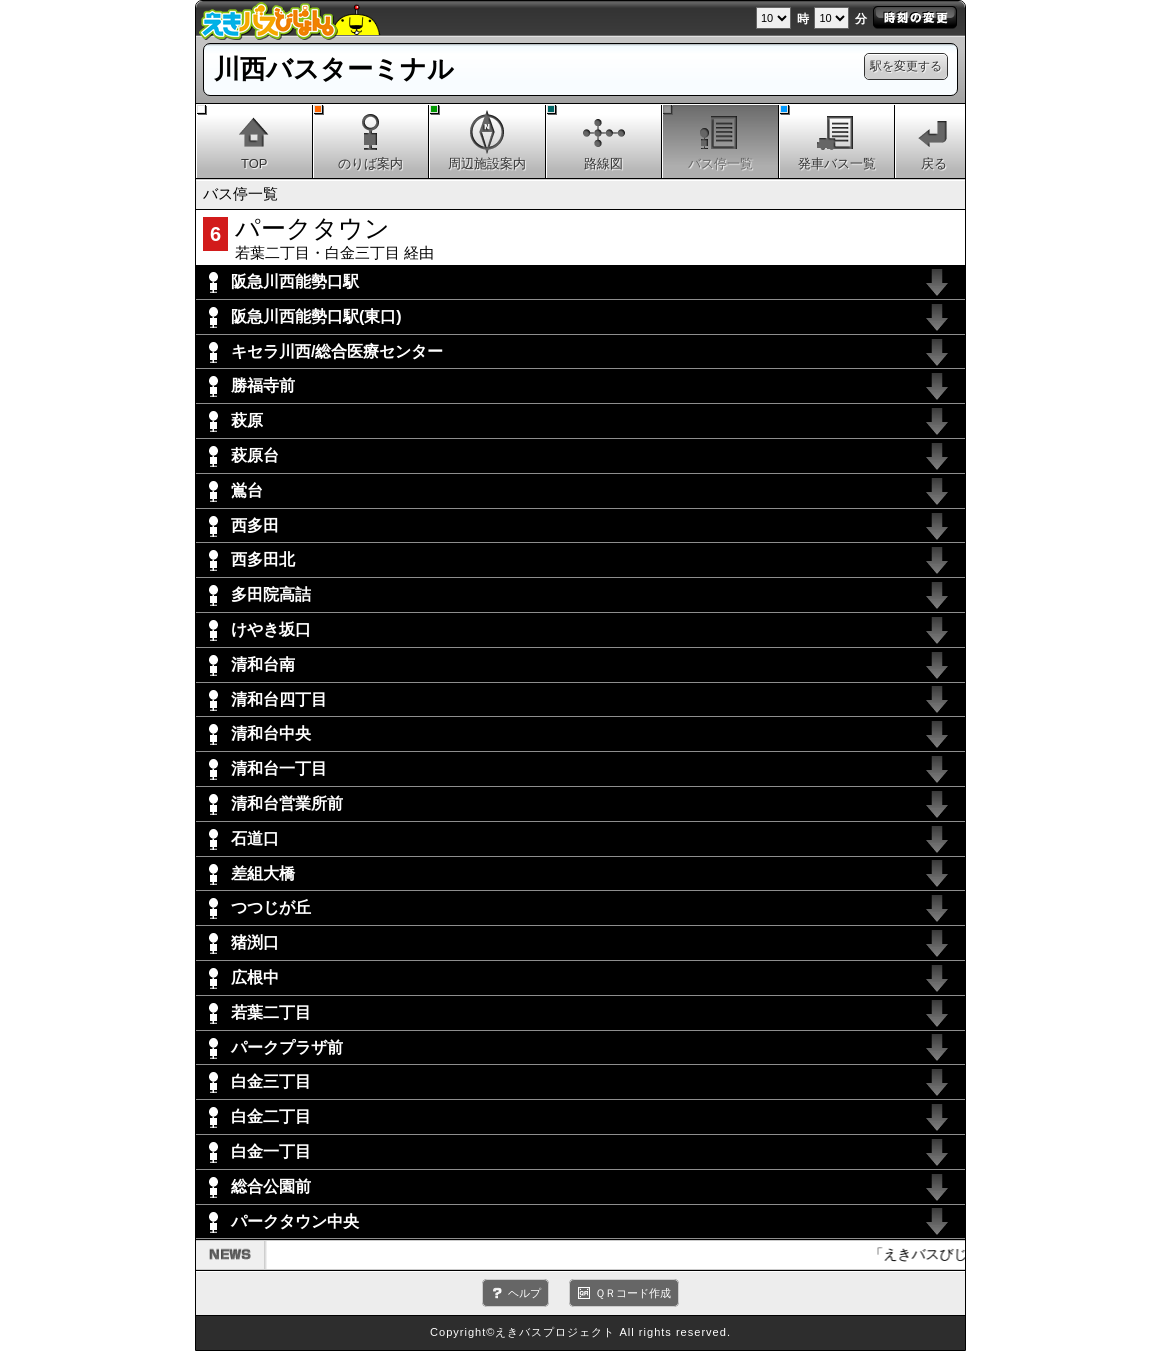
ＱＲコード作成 (633, 1293)
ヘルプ (524, 1293)
